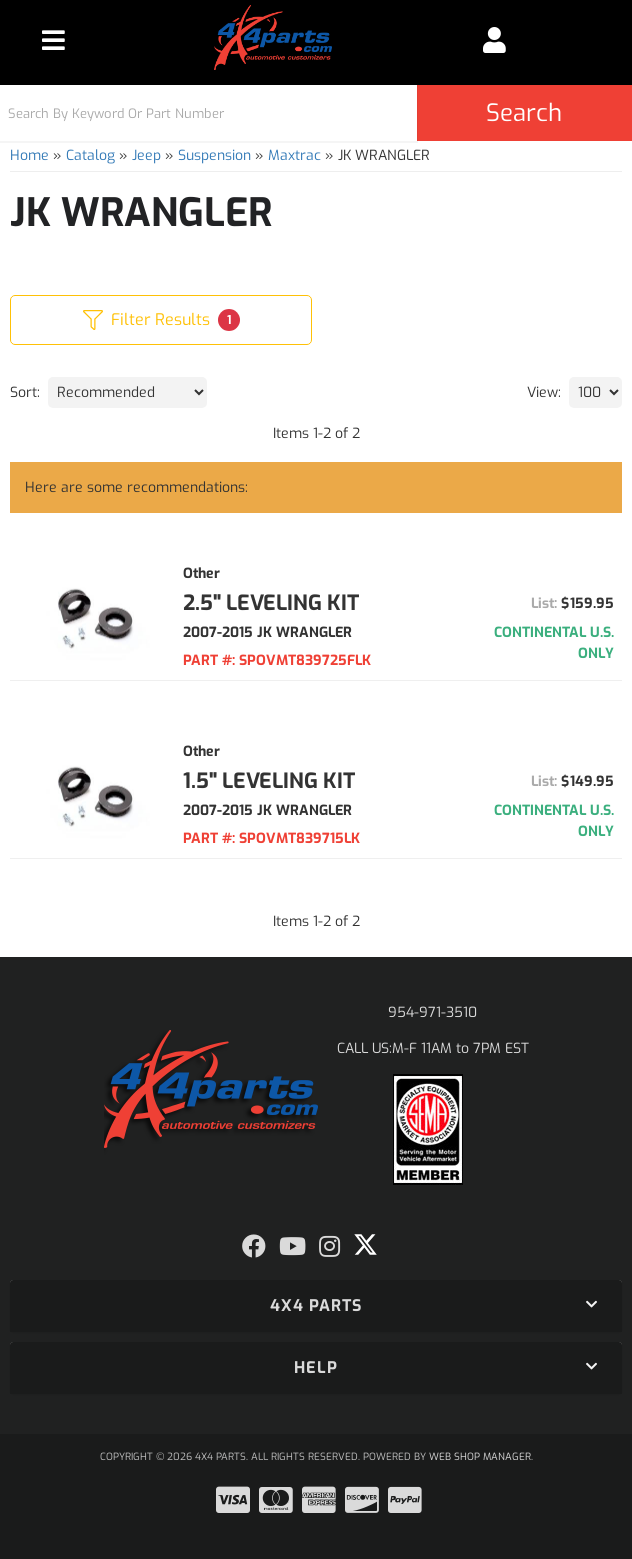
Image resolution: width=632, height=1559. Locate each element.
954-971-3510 (432, 1012)
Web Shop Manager (480, 1456)
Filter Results (161, 320)
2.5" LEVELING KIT (271, 603)
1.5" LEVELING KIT (269, 781)
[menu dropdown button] (54, 40)
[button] (316, 113)
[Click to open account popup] (495, 40)
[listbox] (127, 392)
